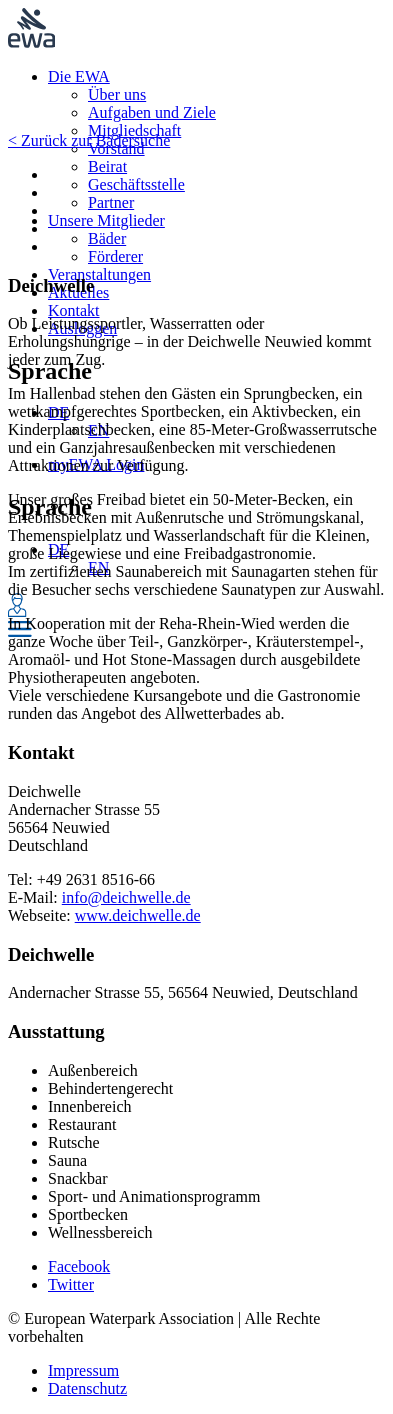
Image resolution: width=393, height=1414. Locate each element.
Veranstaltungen (99, 274)
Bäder (107, 238)
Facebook (79, 1266)
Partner (111, 202)
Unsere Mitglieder (106, 220)
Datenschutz (87, 1388)
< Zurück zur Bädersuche (89, 140)
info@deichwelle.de (126, 897)
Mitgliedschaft (134, 130)
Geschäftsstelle (136, 184)
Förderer (115, 256)
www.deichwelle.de (138, 915)
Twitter (71, 1284)
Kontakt (74, 310)
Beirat (107, 166)
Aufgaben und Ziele (152, 112)
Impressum (83, 1370)
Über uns (117, 94)
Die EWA (79, 76)
